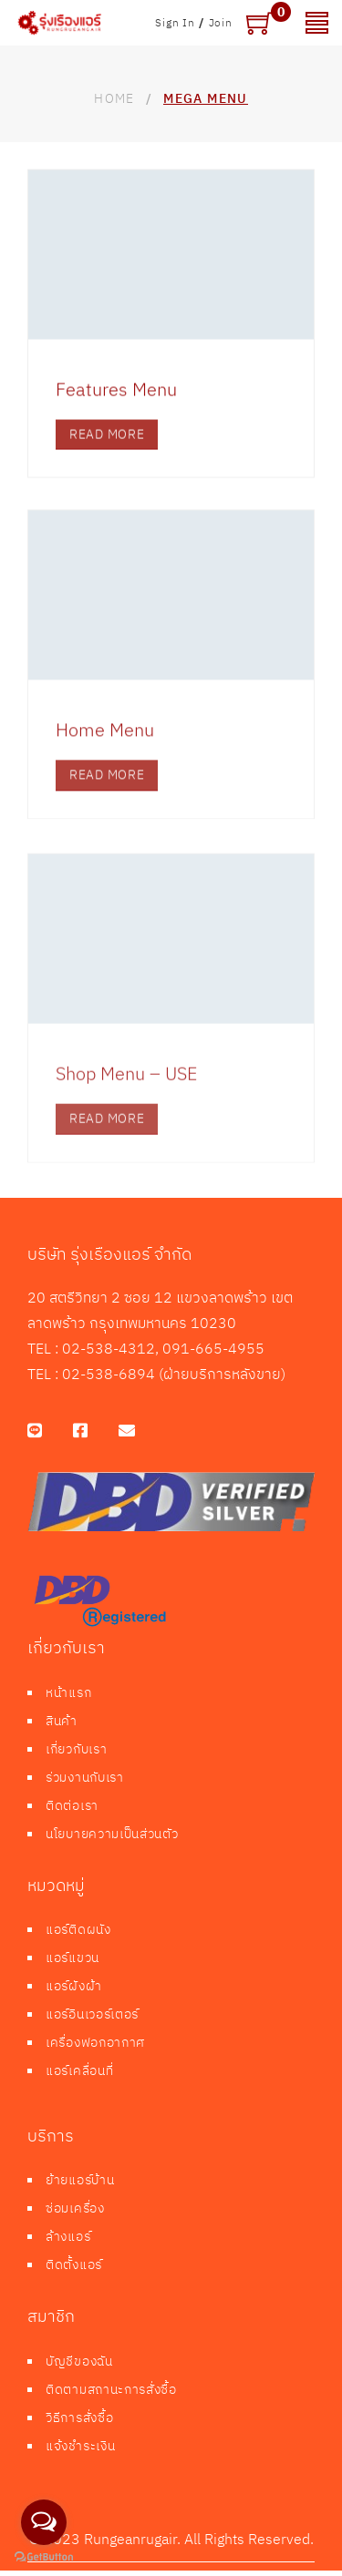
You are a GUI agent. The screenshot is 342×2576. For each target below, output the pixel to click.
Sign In (175, 22)
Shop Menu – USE (126, 1105)
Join (221, 22)
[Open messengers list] (44, 2522)
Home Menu (105, 753)
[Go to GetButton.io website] (44, 2557)
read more (106, 449)
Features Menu (116, 404)
